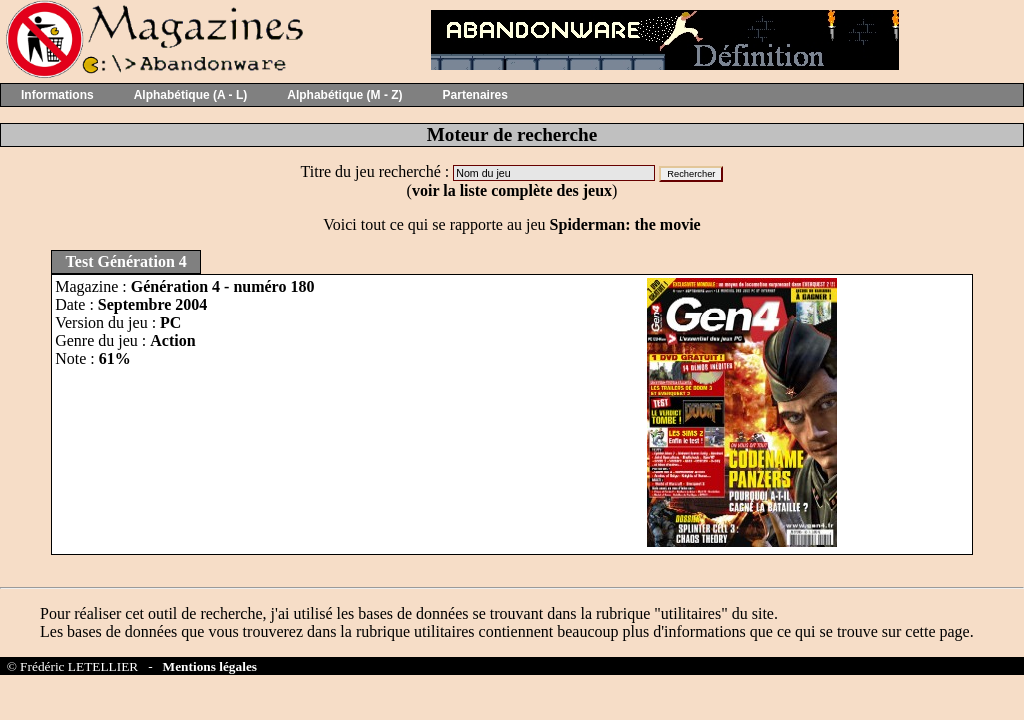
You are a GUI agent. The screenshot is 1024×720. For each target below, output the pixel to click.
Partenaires (475, 95)
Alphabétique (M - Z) (344, 95)
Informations (57, 95)
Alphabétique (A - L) (191, 95)
